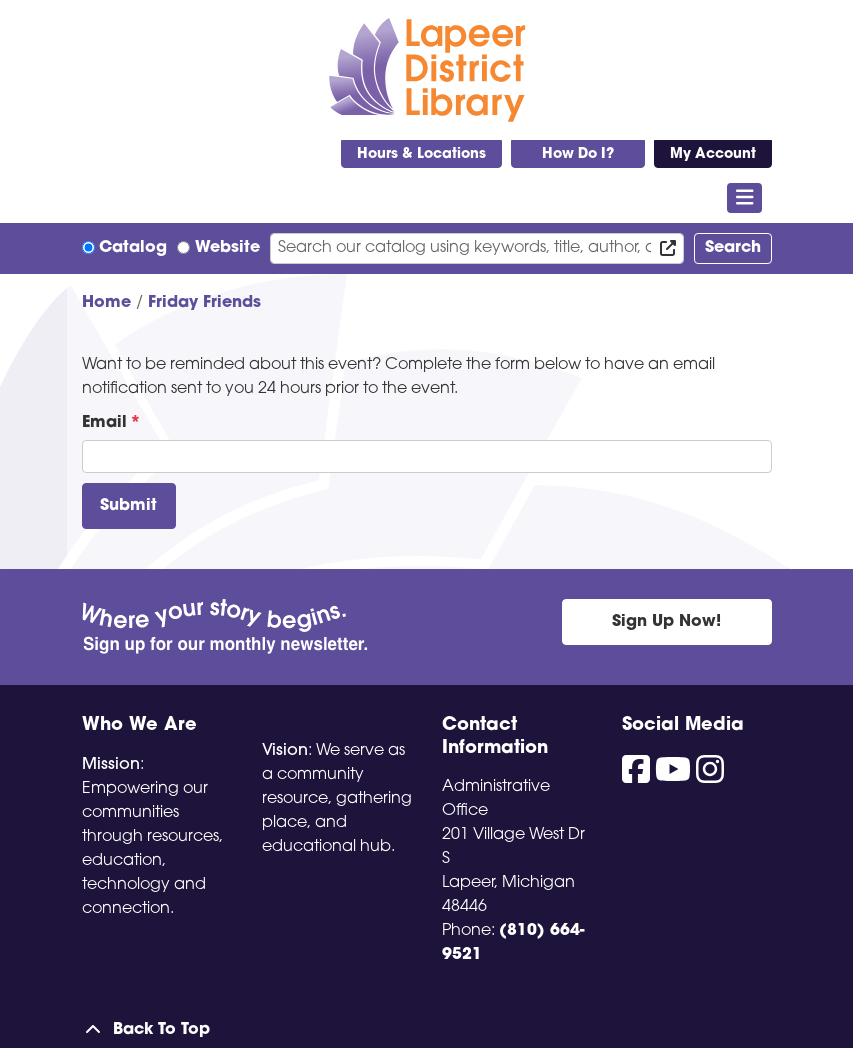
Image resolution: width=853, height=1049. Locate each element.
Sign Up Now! (666, 622)
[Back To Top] (427, 1030)
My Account (713, 154)
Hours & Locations (421, 154)
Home (106, 303)
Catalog (133, 248)
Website (227, 248)
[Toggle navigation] (744, 198)
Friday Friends (204, 303)
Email (104, 423)
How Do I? (578, 154)
